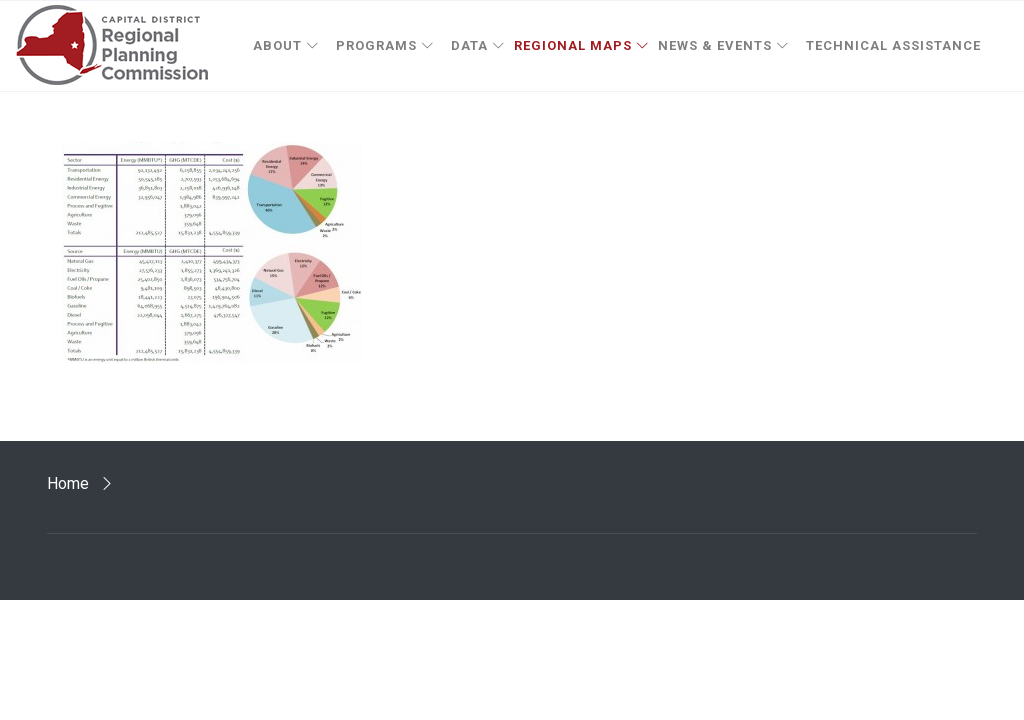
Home (68, 483)
